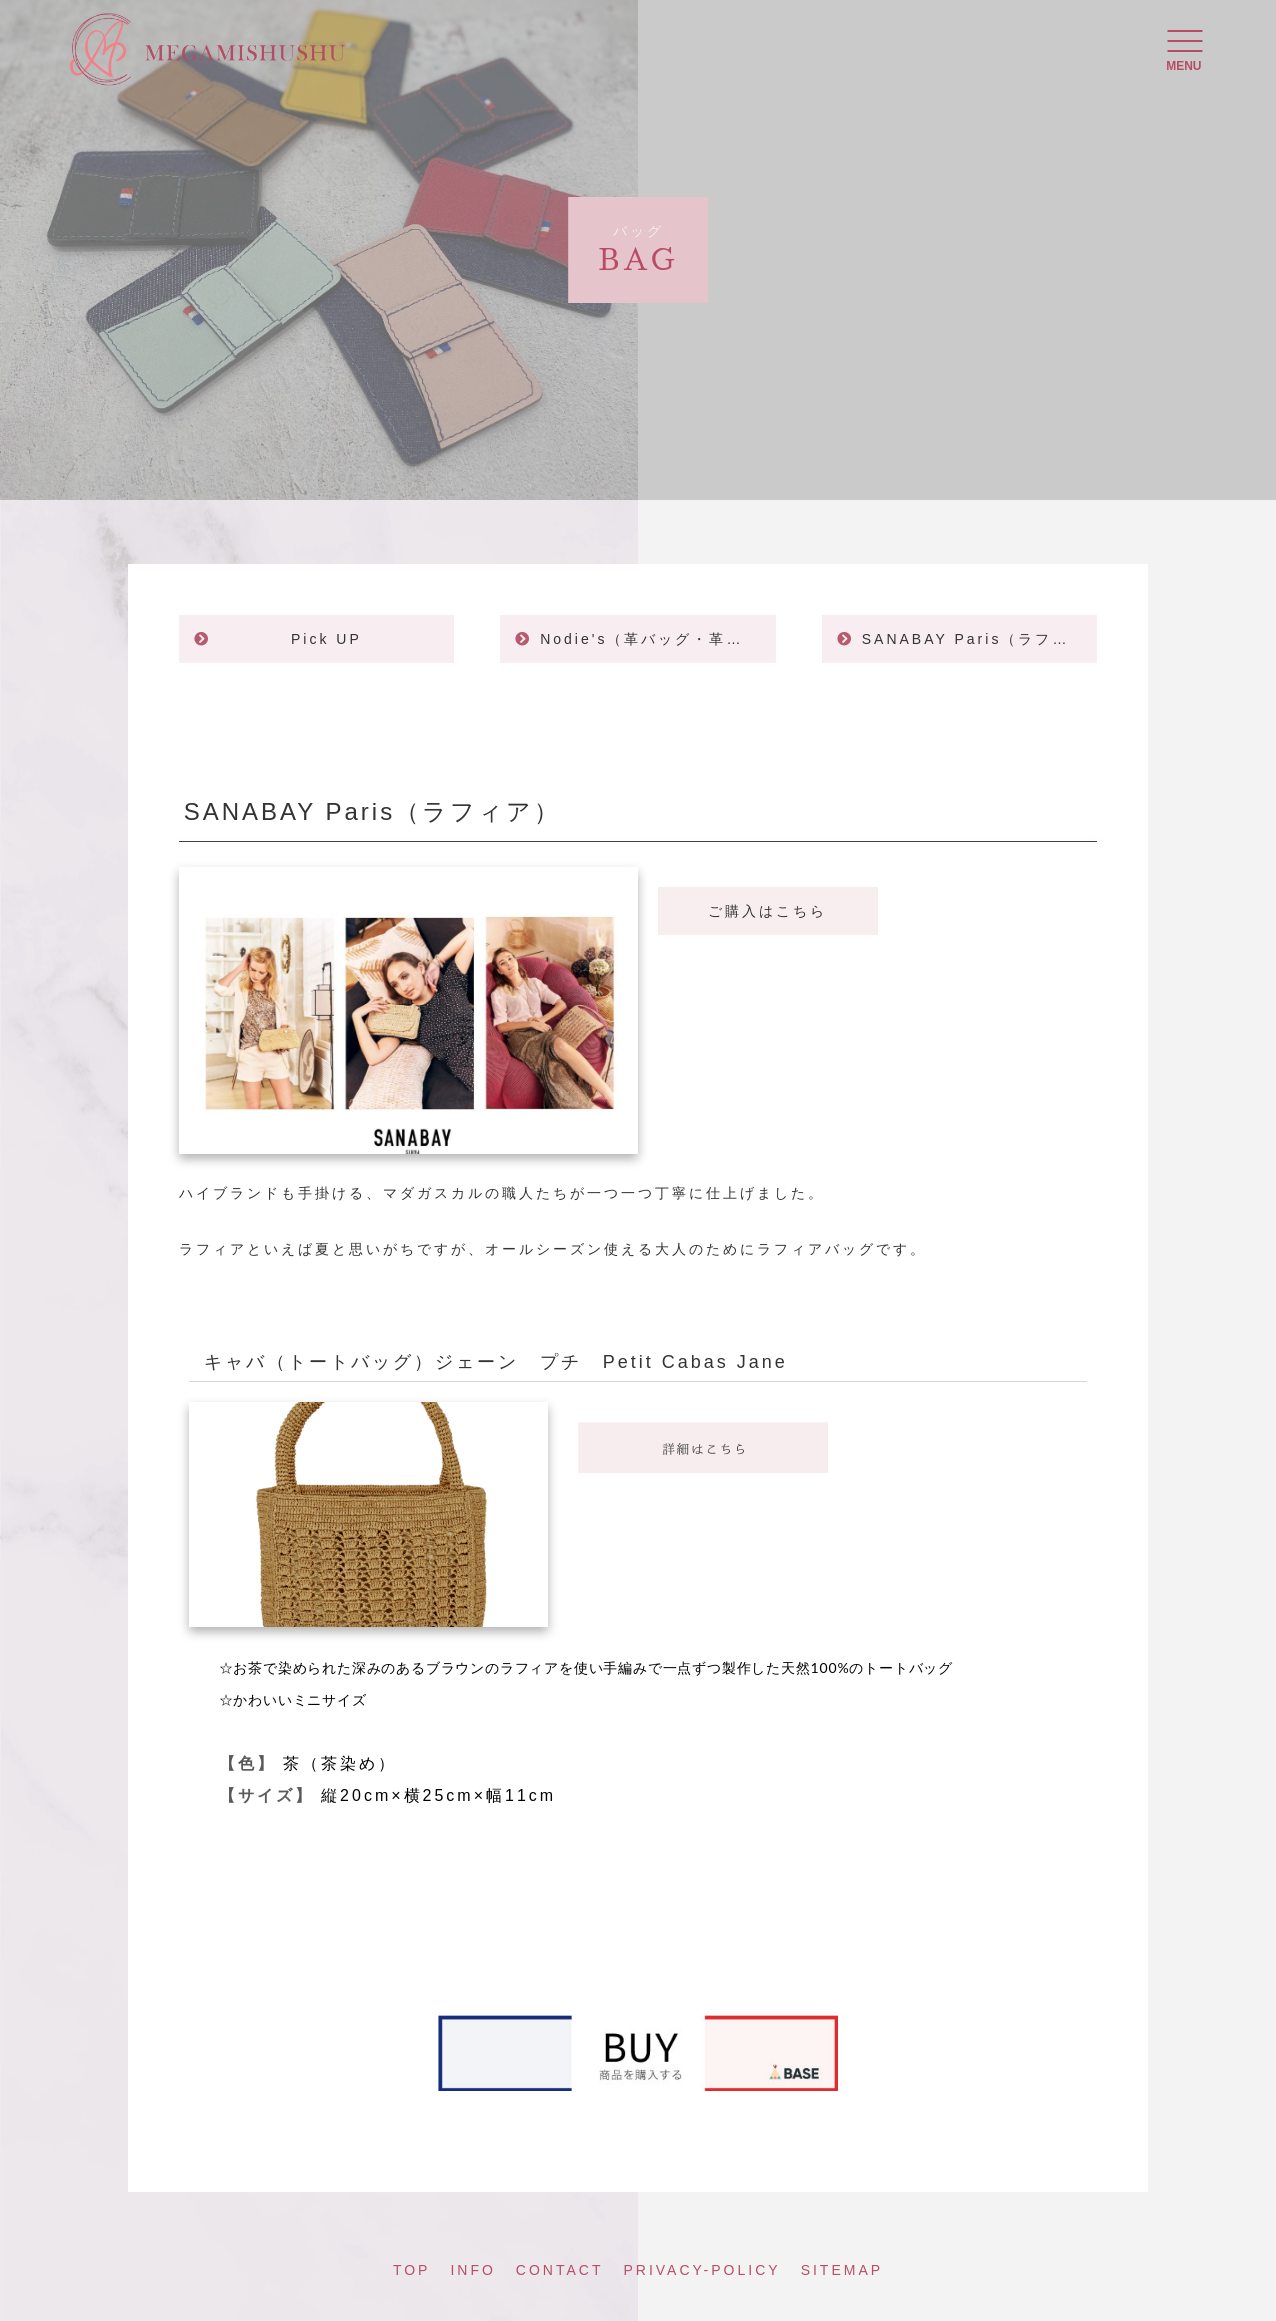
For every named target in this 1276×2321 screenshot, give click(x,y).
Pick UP (326, 639)
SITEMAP (842, 2270)
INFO (472, 2270)
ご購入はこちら (767, 911)
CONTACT (560, 2270)
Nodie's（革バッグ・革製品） (658, 639)
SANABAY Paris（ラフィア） (980, 639)
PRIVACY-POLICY (701, 2270)
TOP (412, 2270)
